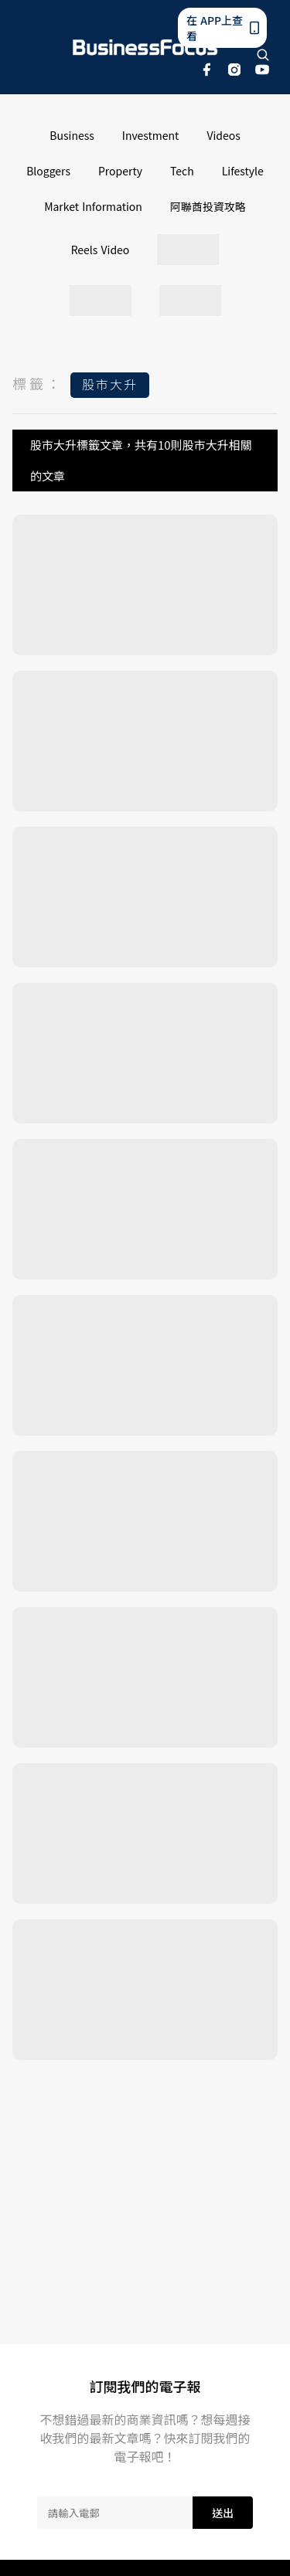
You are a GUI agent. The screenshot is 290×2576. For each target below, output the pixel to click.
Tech (182, 170)
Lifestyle (243, 170)
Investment (150, 135)
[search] (263, 55)
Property (120, 170)
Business (71, 135)
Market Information (93, 206)
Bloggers (48, 170)
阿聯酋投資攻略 (208, 206)
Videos (223, 135)
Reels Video (100, 249)
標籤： (37, 383)
